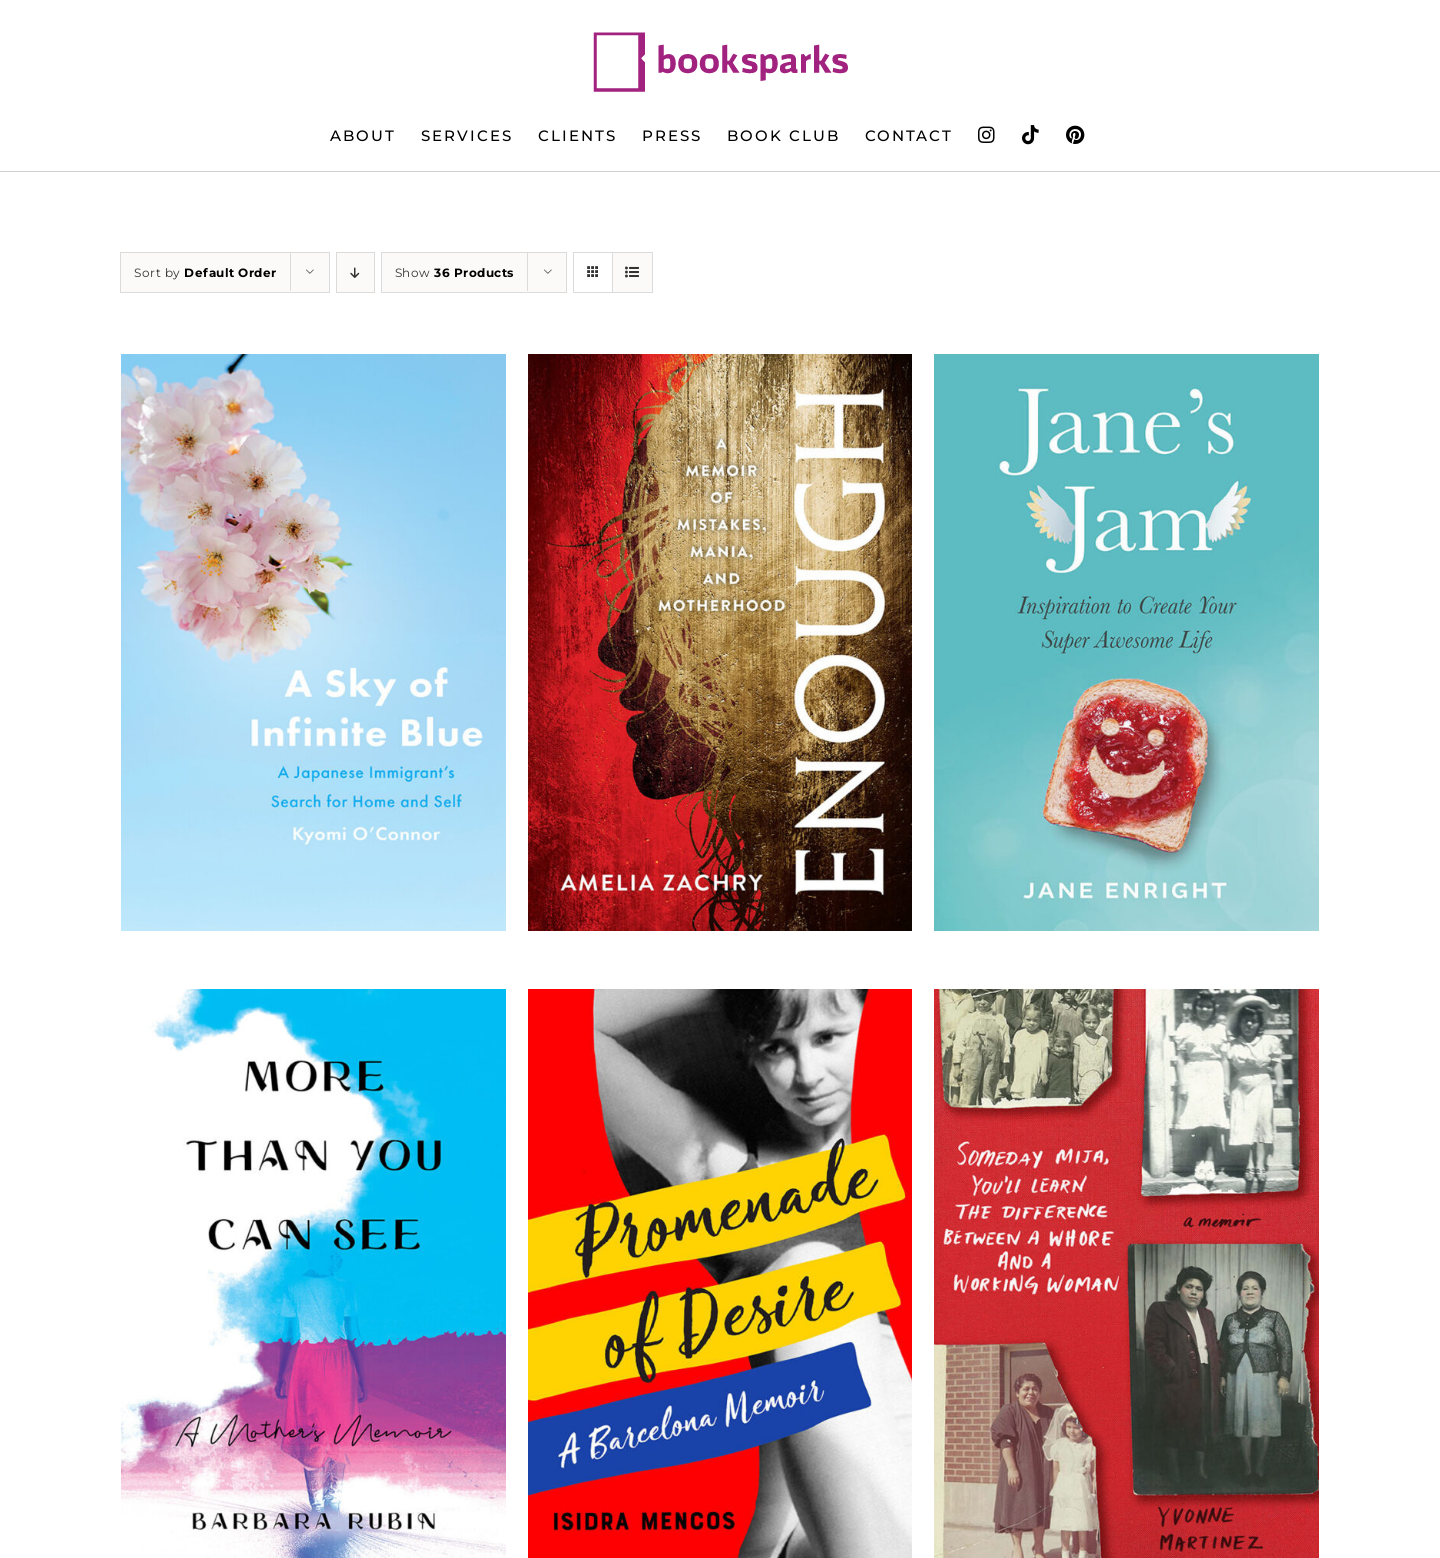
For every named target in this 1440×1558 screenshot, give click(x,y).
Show (454, 272)
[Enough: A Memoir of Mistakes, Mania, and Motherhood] (720, 642)
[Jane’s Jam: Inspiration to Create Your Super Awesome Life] (1126, 642)
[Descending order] (355, 272)
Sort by (205, 272)
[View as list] (632, 272)
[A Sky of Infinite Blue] (313, 642)
